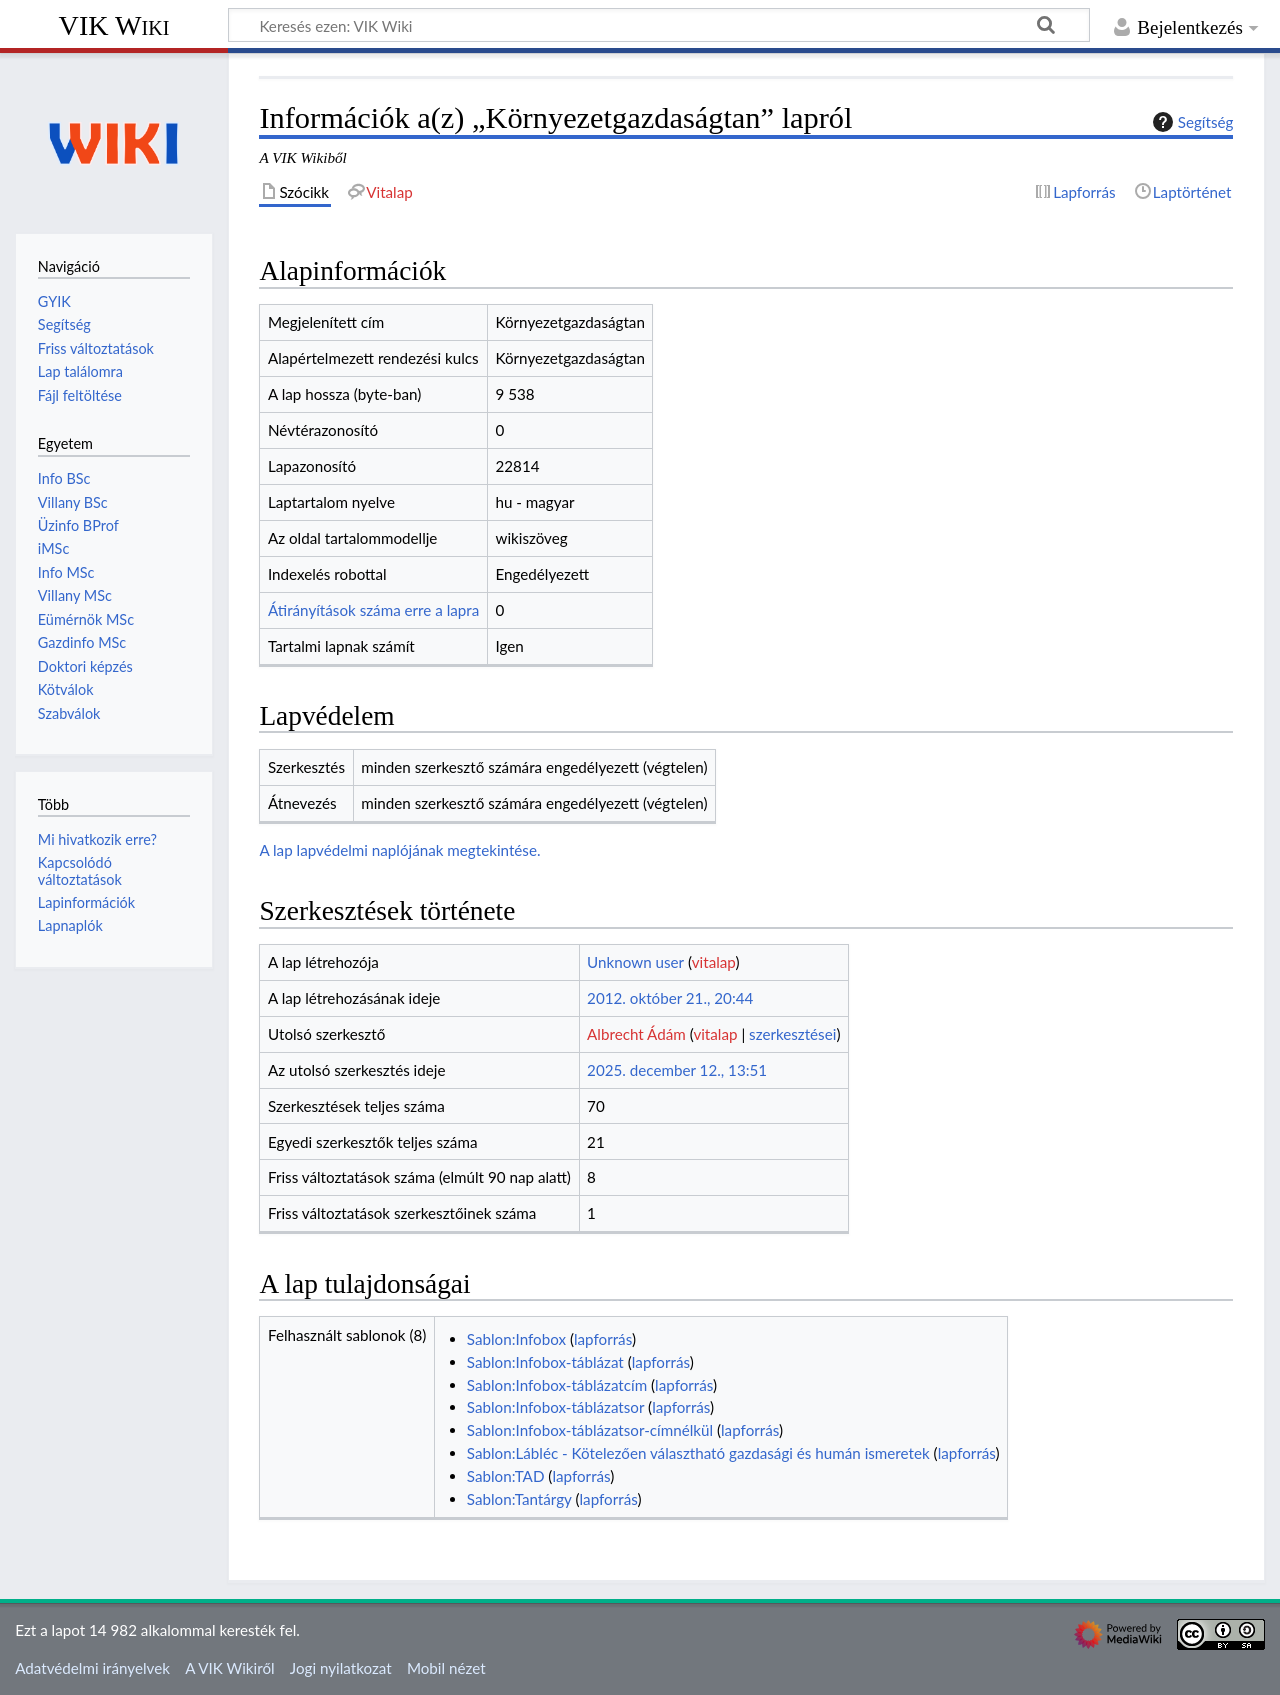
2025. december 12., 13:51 (677, 1070)
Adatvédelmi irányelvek (92, 1668)
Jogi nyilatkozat (341, 1668)
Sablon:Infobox (516, 1339)
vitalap (714, 962)
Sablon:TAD (506, 1476)
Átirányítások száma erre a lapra (373, 610)
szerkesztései (792, 1034)
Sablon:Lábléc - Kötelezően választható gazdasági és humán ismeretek (698, 1453)
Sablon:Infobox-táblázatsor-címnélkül (590, 1430)
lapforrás (603, 1339)
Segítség (1191, 122)
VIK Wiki (114, 25)
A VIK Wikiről (229, 1668)
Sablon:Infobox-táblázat (545, 1362)
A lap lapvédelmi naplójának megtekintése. (399, 850)
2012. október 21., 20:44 (670, 998)
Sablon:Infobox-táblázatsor (555, 1407)
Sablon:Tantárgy (519, 1499)
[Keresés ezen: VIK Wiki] (659, 25)
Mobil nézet (446, 1668)
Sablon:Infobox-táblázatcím (557, 1385)
